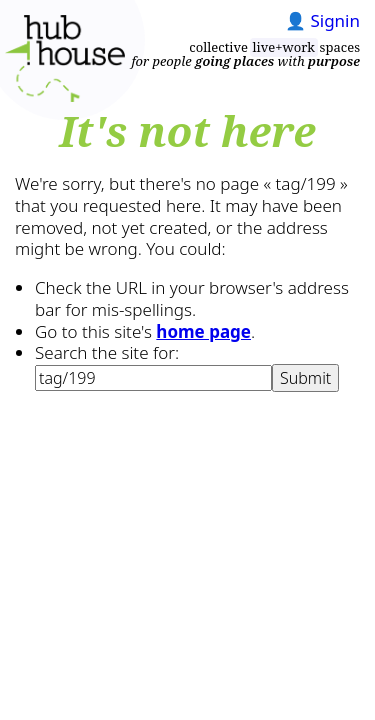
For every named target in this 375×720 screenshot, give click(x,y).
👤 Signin (322, 20)
